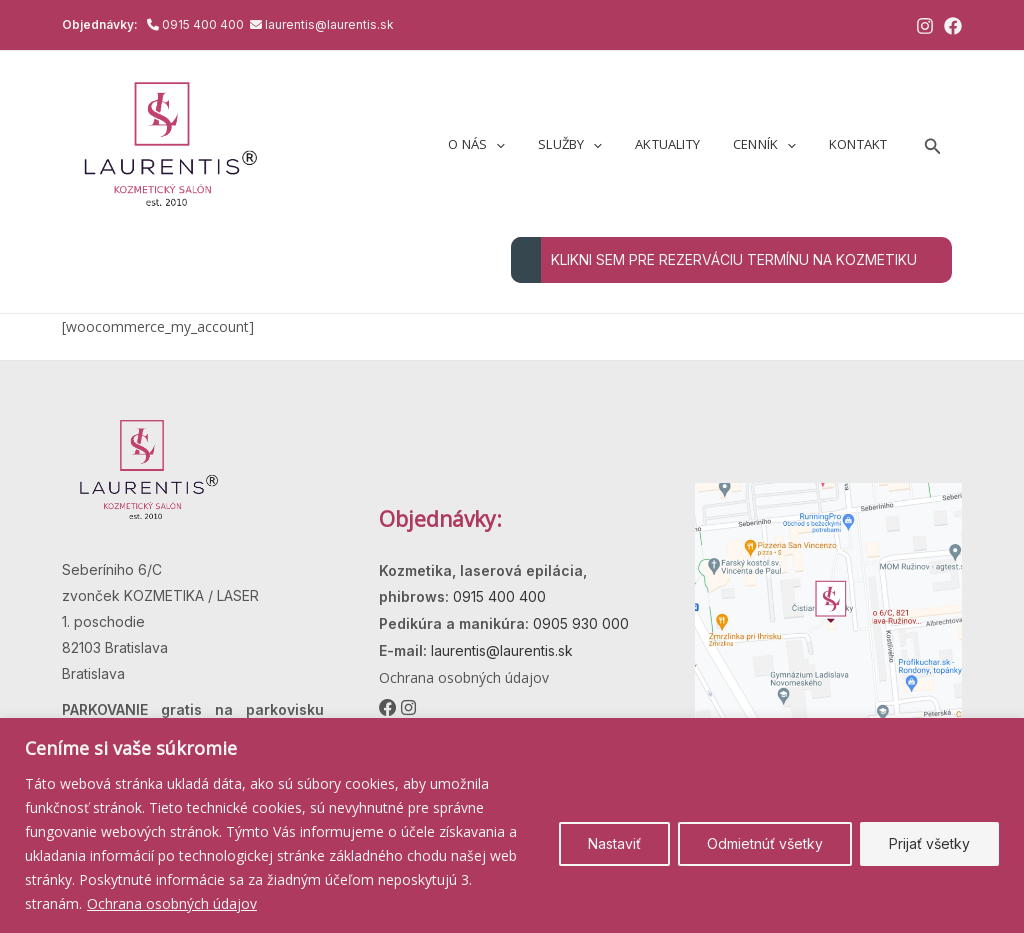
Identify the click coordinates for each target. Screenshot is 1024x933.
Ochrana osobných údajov (172, 903)
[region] (512, 825)
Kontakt (861, 144)
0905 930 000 (579, 623)
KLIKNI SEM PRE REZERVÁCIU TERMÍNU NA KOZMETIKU (714, 260)
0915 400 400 (204, 24)
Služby (595, 144)
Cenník (774, 144)
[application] (528, 144)
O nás (508, 144)
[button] (933, 144)
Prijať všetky (929, 843)
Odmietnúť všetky (765, 843)
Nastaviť (614, 843)
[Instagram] (925, 26)
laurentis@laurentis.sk (329, 24)
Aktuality (685, 144)
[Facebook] (953, 26)
